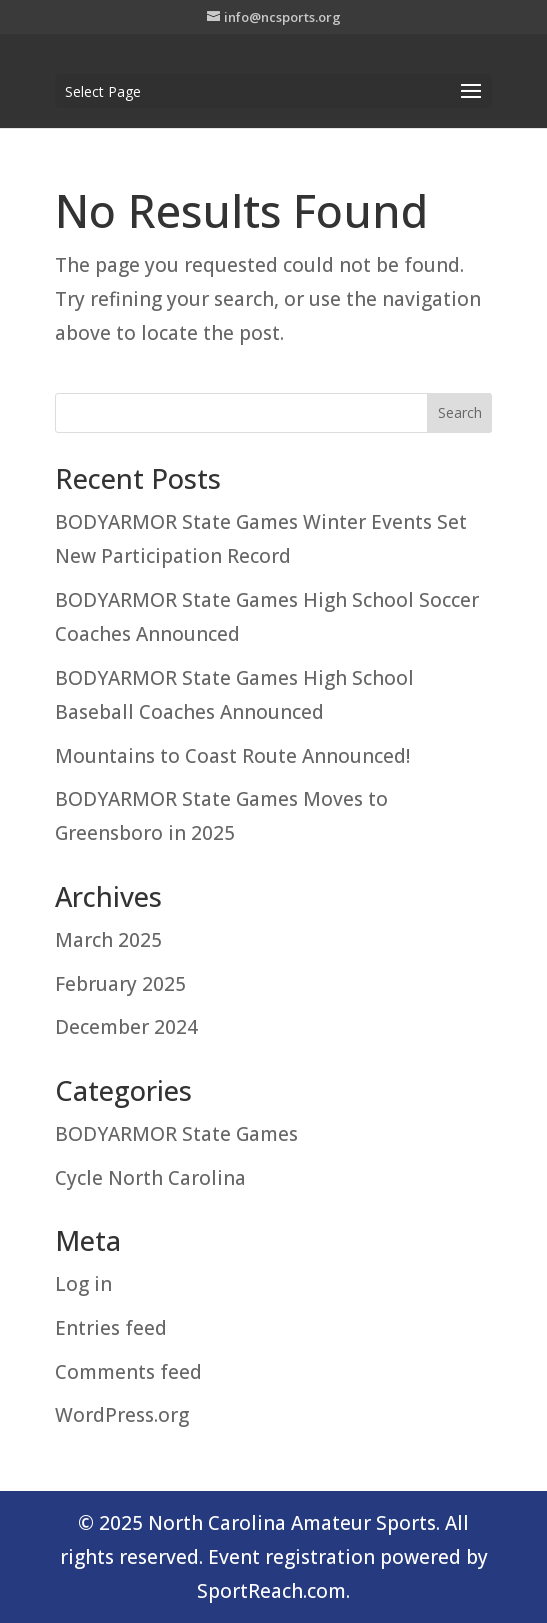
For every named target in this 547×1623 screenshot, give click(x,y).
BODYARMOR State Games (176, 1134)
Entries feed (111, 1328)
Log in (83, 1284)
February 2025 (120, 984)
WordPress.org (122, 1415)
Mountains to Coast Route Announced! (232, 756)
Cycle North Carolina (150, 1178)
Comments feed (128, 1372)
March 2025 (108, 940)
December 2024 (126, 1027)
